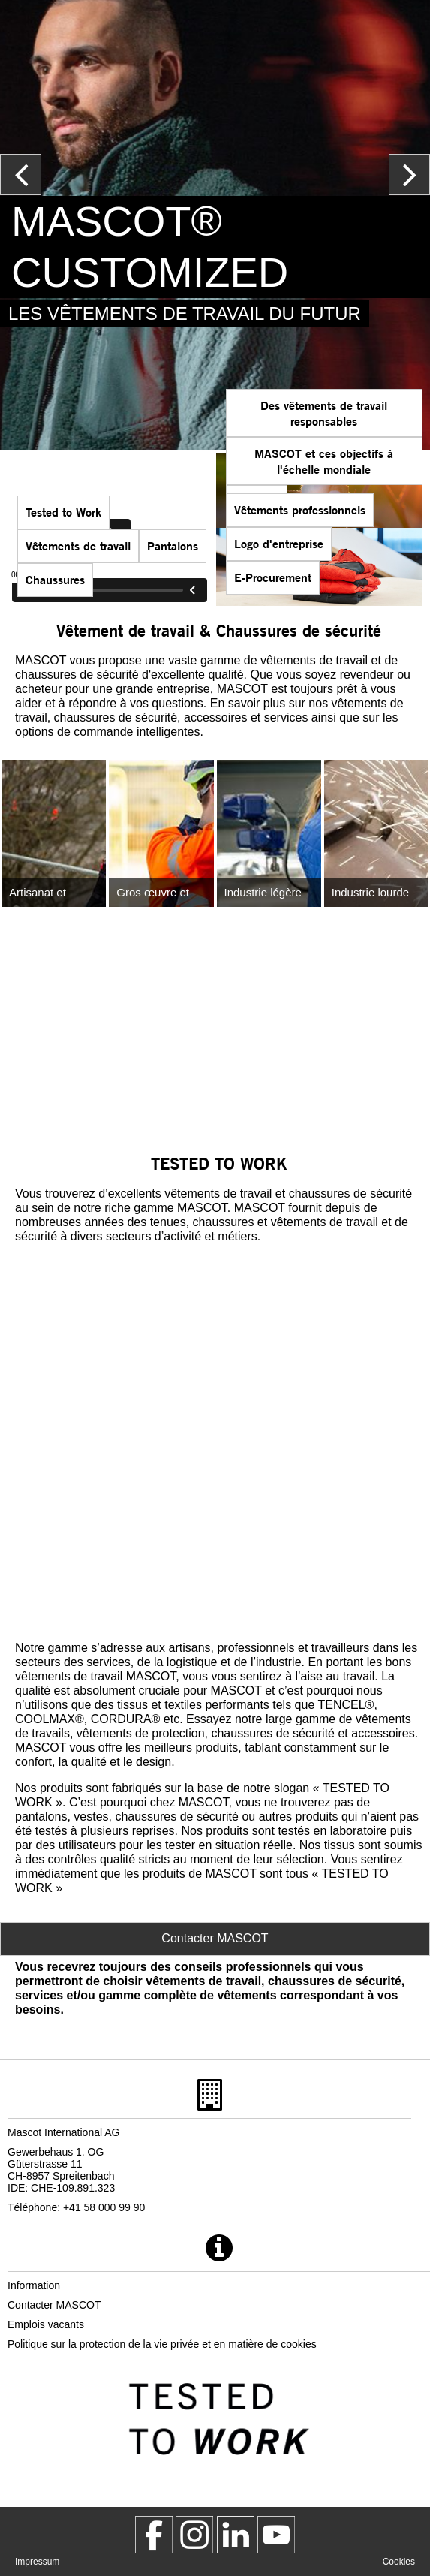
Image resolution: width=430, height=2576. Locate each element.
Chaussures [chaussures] (55, 579)
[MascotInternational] (276, 2534)
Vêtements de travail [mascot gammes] (78, 545)
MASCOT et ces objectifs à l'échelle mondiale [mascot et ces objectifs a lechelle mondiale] (323, 461)
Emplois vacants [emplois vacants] (46, 2324)
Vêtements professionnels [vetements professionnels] (299, 509)
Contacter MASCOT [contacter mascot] (54, 2305)
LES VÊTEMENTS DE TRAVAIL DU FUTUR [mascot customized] (184, 313)
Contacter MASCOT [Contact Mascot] (214, 1938)
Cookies (399, 2561)
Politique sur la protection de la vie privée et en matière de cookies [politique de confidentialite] (162, 2344)
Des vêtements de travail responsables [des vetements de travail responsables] (323, 413)
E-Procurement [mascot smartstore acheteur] (272, 577)
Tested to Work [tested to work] (63, 512)
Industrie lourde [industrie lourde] (370, 892)
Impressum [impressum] (37, 2561)
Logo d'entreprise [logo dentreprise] (278, 543)
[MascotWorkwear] (154, 2534)
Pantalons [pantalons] (172, 545)
